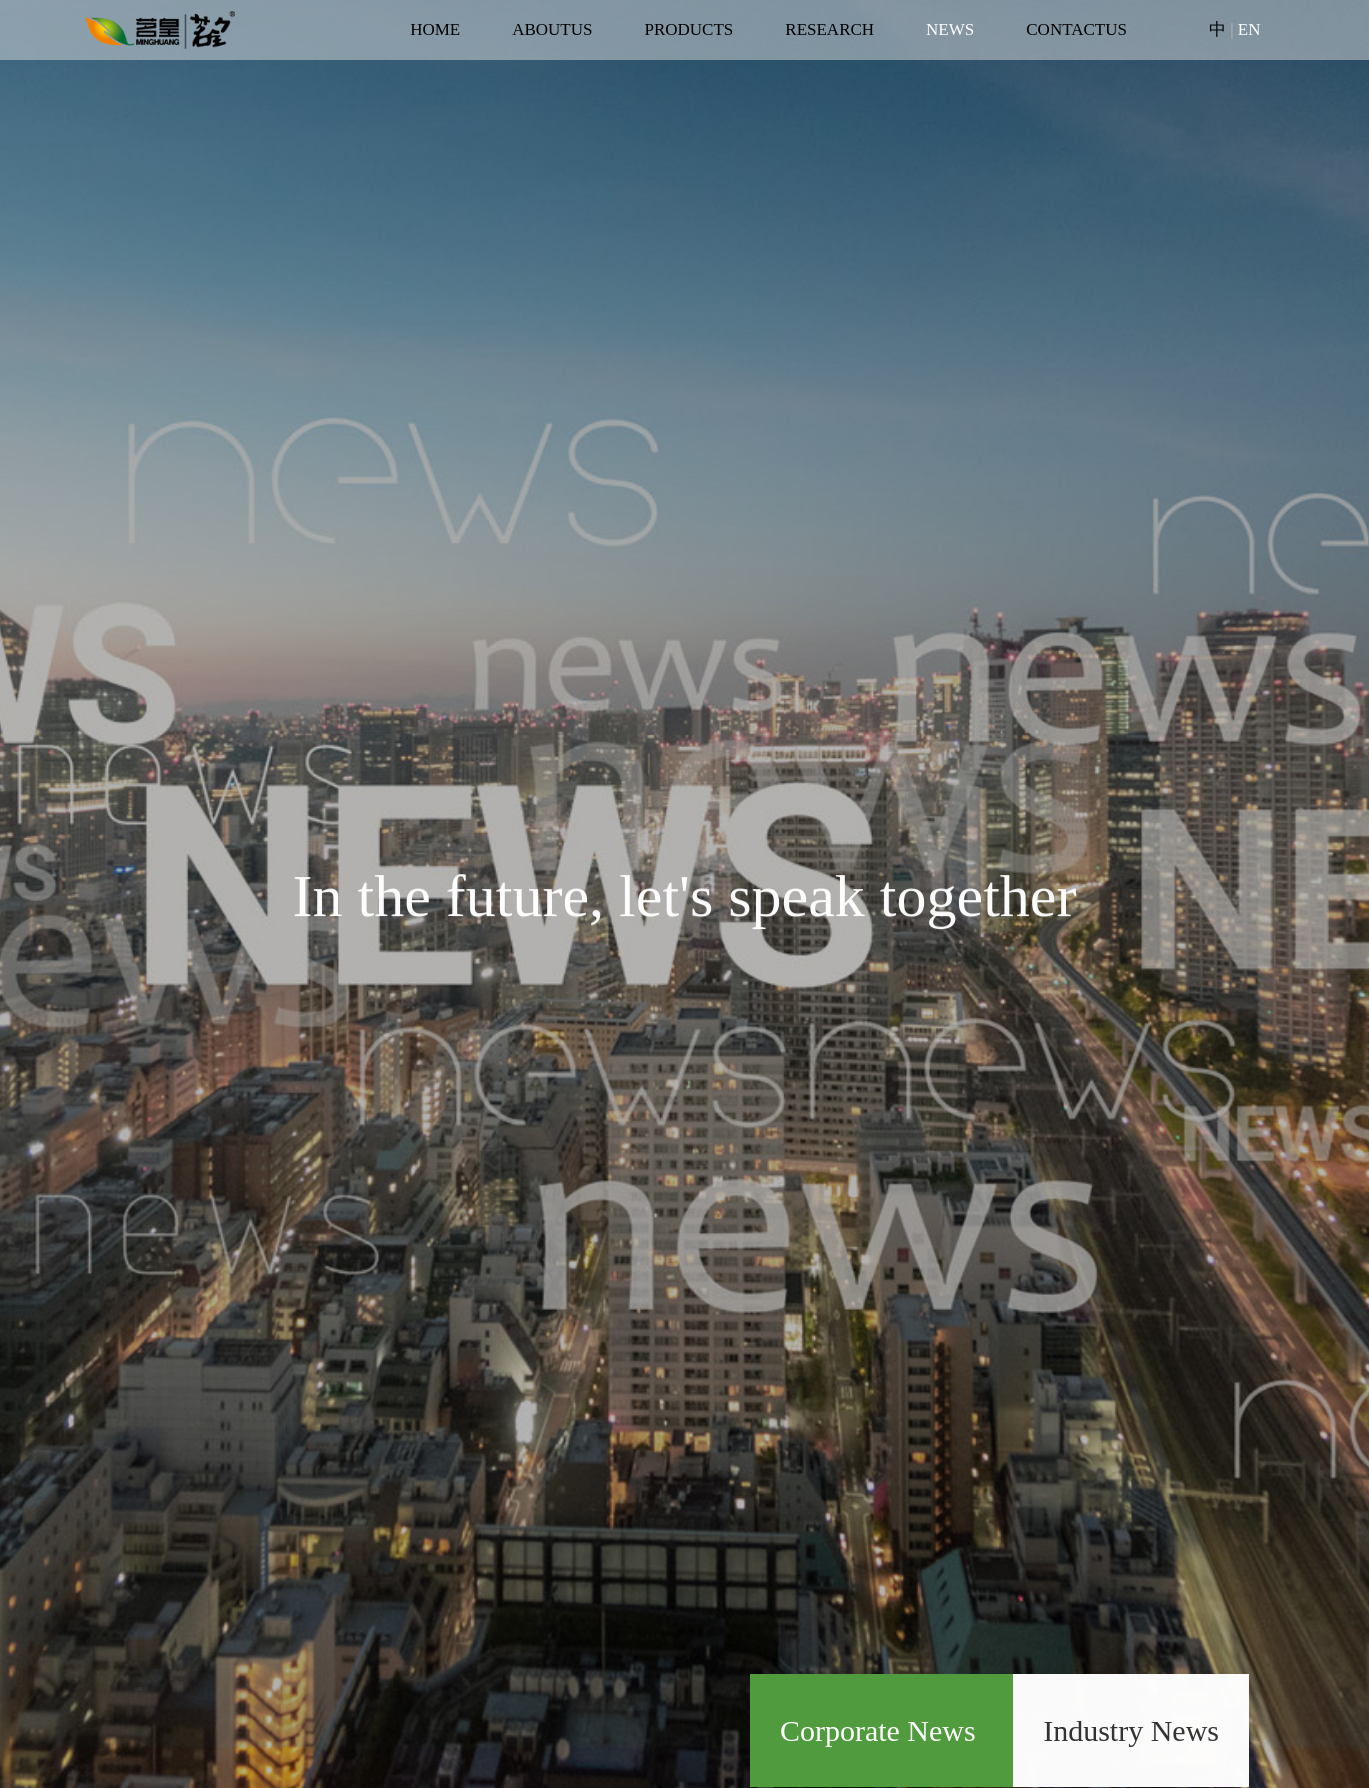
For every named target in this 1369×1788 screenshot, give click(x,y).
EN (1249, 29)
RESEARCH (829, 29)
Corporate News (881, 1730)
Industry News (1131, 1730)
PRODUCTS (688, 29)
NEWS (950, 29)
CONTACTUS (1076, 29)
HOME (435, 29)
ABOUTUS (552, 29)
